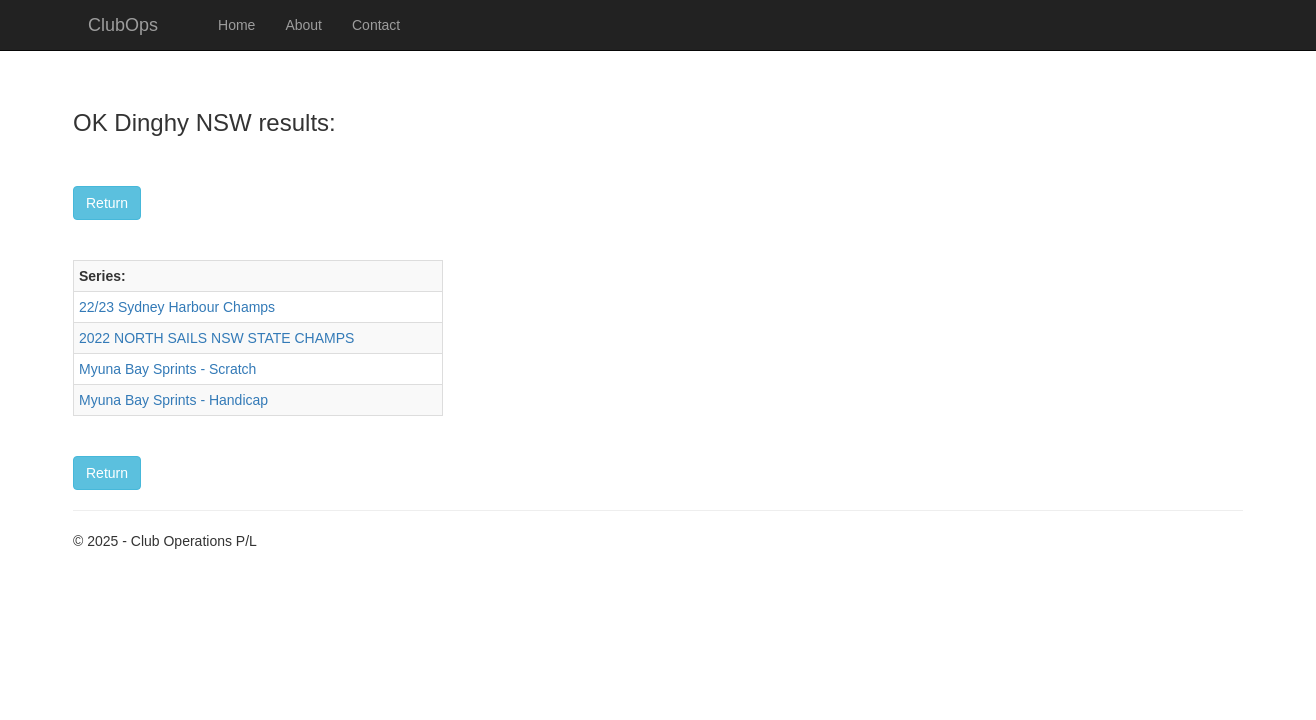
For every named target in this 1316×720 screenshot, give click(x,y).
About (303, 25)
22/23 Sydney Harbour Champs (177, 307)
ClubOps (123, 25)
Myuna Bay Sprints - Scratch (167, 369)
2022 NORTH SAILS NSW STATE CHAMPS (216, 338)
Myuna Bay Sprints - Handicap (173, 400)
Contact (376, 25)
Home (236, 25)
